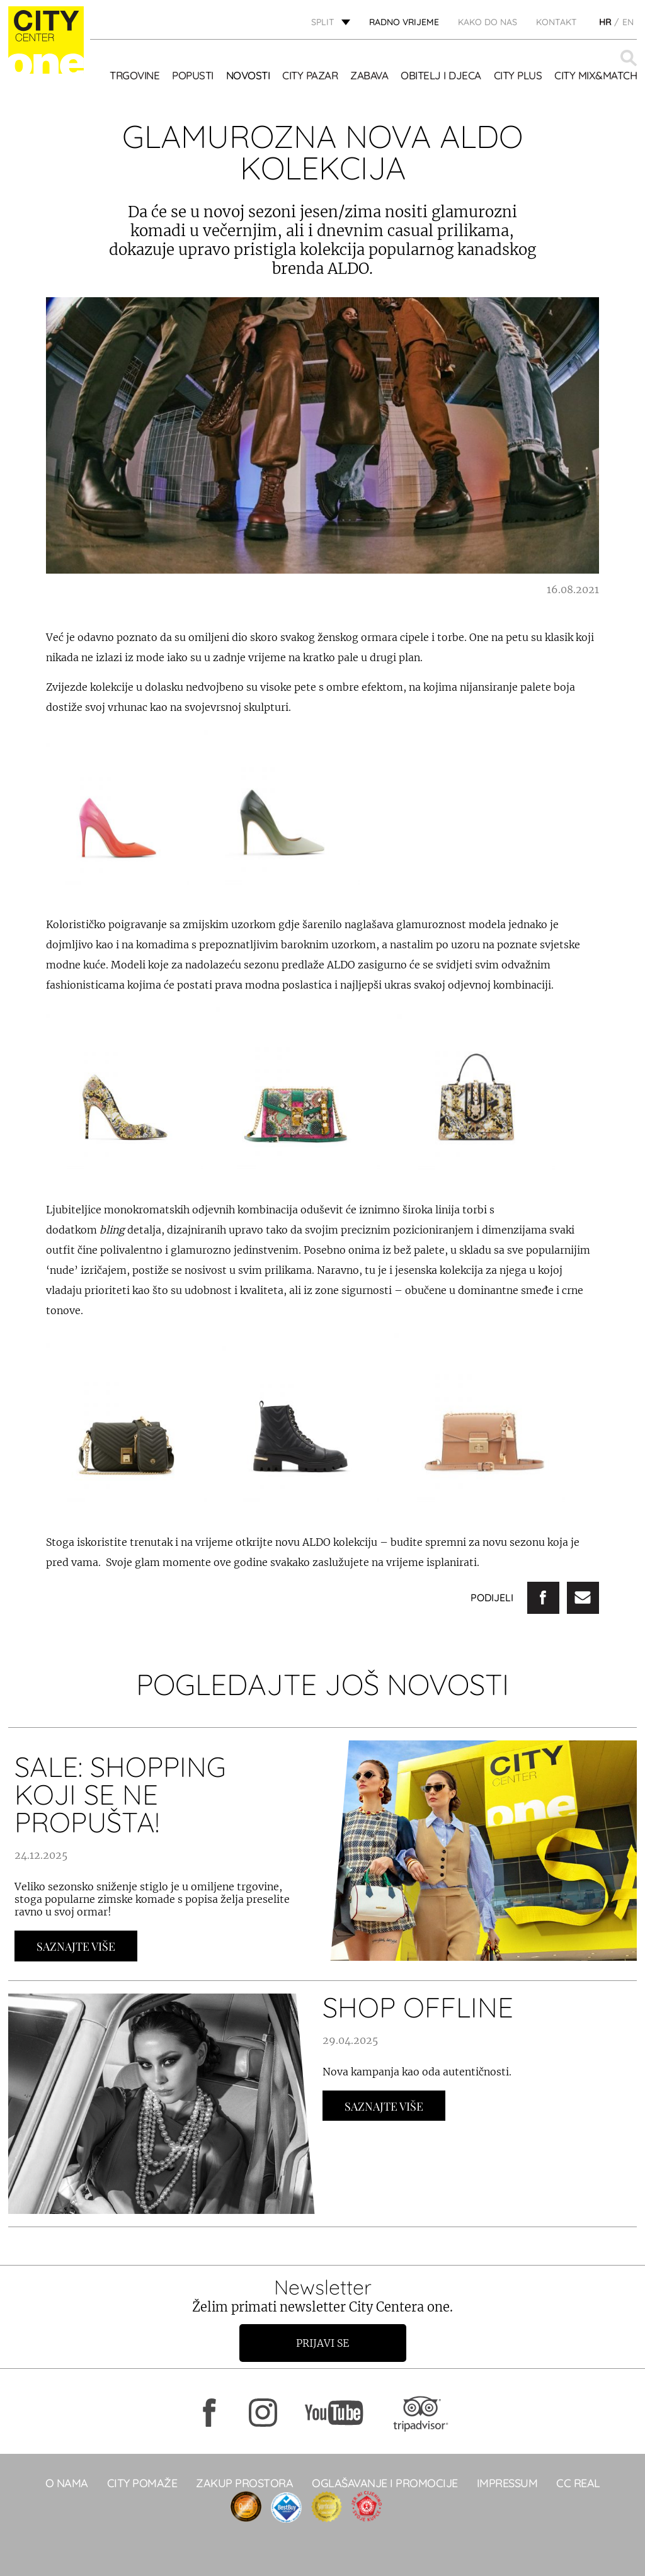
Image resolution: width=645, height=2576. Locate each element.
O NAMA (66, 2483)
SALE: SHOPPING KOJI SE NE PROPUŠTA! (120, 1794)
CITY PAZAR (310, 75)
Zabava (369, 75)
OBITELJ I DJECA (441, 75)
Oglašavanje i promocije (385, 2483)
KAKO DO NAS (487, 22)
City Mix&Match (595, 75)
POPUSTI (193, 75)
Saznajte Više (76, 1946)
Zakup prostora (244, 2483)
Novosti (248, 75)
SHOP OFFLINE (417, 2007)
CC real (578, 2483)
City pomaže (142, 2483)
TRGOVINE (134, 75)
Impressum (507, 2483)
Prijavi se (322, 2343)
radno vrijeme (404, 22)
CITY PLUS (518, 75)
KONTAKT (556, 22)
